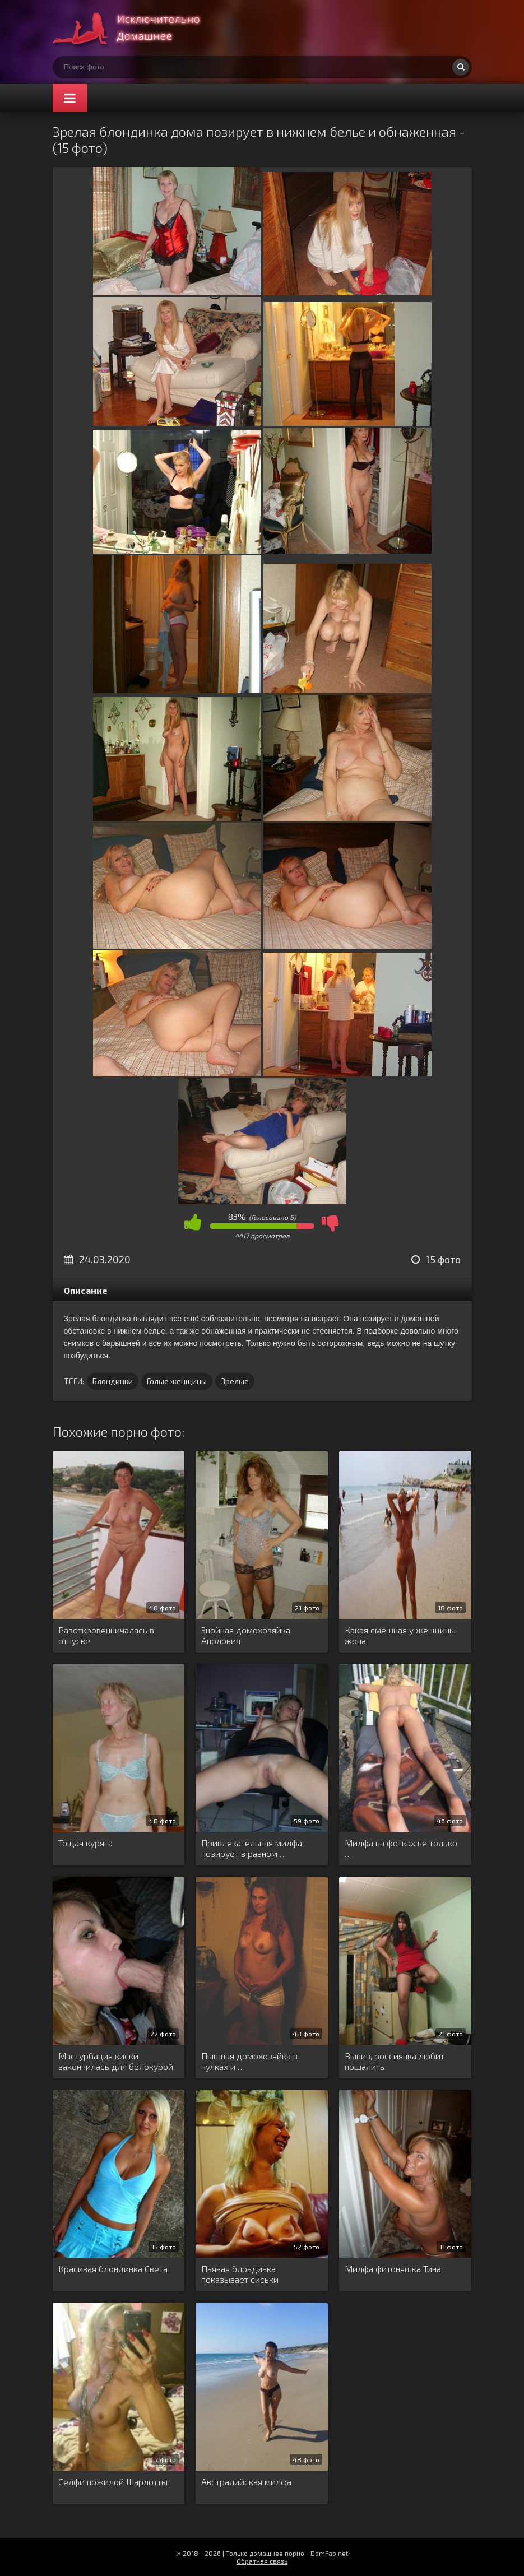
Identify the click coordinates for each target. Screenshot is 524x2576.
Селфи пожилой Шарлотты (113, 2481)
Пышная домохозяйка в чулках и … (249, 2061)
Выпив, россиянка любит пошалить (394, 2061)
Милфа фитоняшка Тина (393, 2268)
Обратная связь (262, 2561)
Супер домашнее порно (137, 28)
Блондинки (112, 1381)
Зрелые (235, 1381)
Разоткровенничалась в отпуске (106, 1635)
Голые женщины (177, 1381)
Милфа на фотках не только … (401, 1848)
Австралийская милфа (246, 2481)
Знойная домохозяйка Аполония (245, 1635)
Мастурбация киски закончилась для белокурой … (115, 2061)
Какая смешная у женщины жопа (400, 1635)
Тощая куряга (85, 1842)
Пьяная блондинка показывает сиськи (240, 2274)
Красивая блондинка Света (113, 2268)
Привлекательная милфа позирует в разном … (251, 1848)
